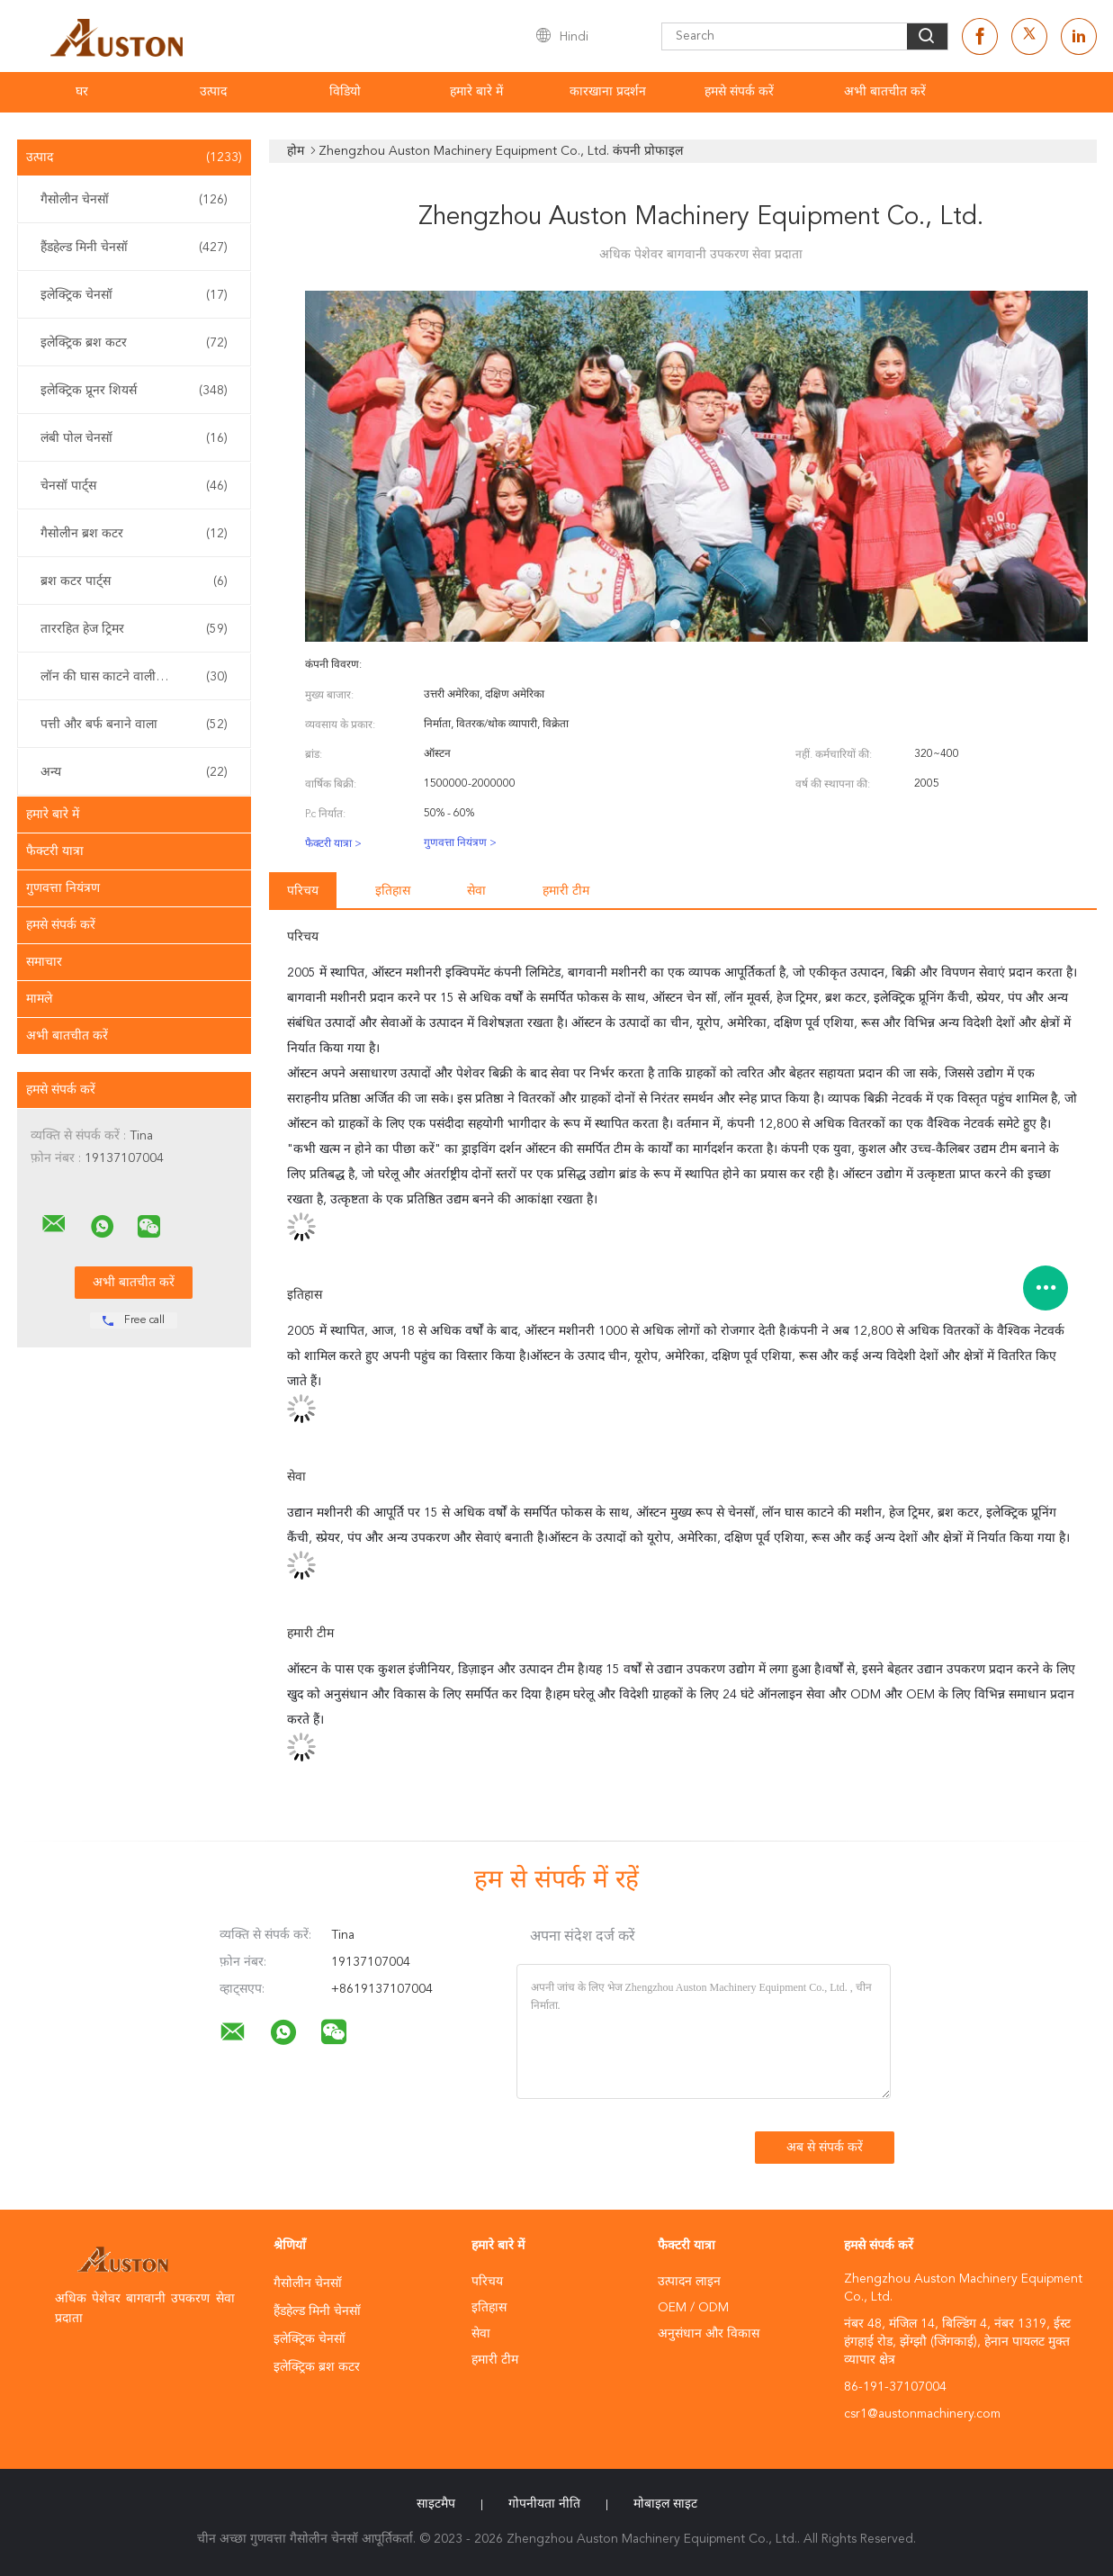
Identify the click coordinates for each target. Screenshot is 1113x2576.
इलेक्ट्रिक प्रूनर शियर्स (134, 391)
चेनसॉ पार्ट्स (134, 486)
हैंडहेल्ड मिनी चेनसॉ (134, 248)
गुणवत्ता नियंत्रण (63, 888)
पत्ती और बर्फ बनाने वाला (134, 725)
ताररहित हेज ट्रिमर (134, 629)
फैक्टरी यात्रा (55, 851)
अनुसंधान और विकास (708, 2334)
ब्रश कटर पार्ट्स (134, 581)
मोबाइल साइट (665, 2504)
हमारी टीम (566, 891)
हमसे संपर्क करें (739, 92)
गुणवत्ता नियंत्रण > (460, 843)
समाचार (44, 962)
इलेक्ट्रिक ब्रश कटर (134, 343)
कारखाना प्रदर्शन (608, 92)
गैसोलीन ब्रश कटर (134, 534)
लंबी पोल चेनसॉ (134, 438)
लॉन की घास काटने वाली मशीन (134, 677)
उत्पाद (213, 92)
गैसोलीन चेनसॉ (134, 200)
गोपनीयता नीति (544, 2504)
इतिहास (392, 891)
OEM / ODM (693, 2307)
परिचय (303, 891)
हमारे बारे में (476, 92)
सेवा (476, 891)
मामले (39, 999)
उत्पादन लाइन (689, 2281)
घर (82, 92)
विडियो (345, 92)
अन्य (134, 772)
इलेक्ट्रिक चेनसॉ (134, 295)
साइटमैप (436, 2504)
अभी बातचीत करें (885, 92)
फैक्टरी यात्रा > (333, 844)
